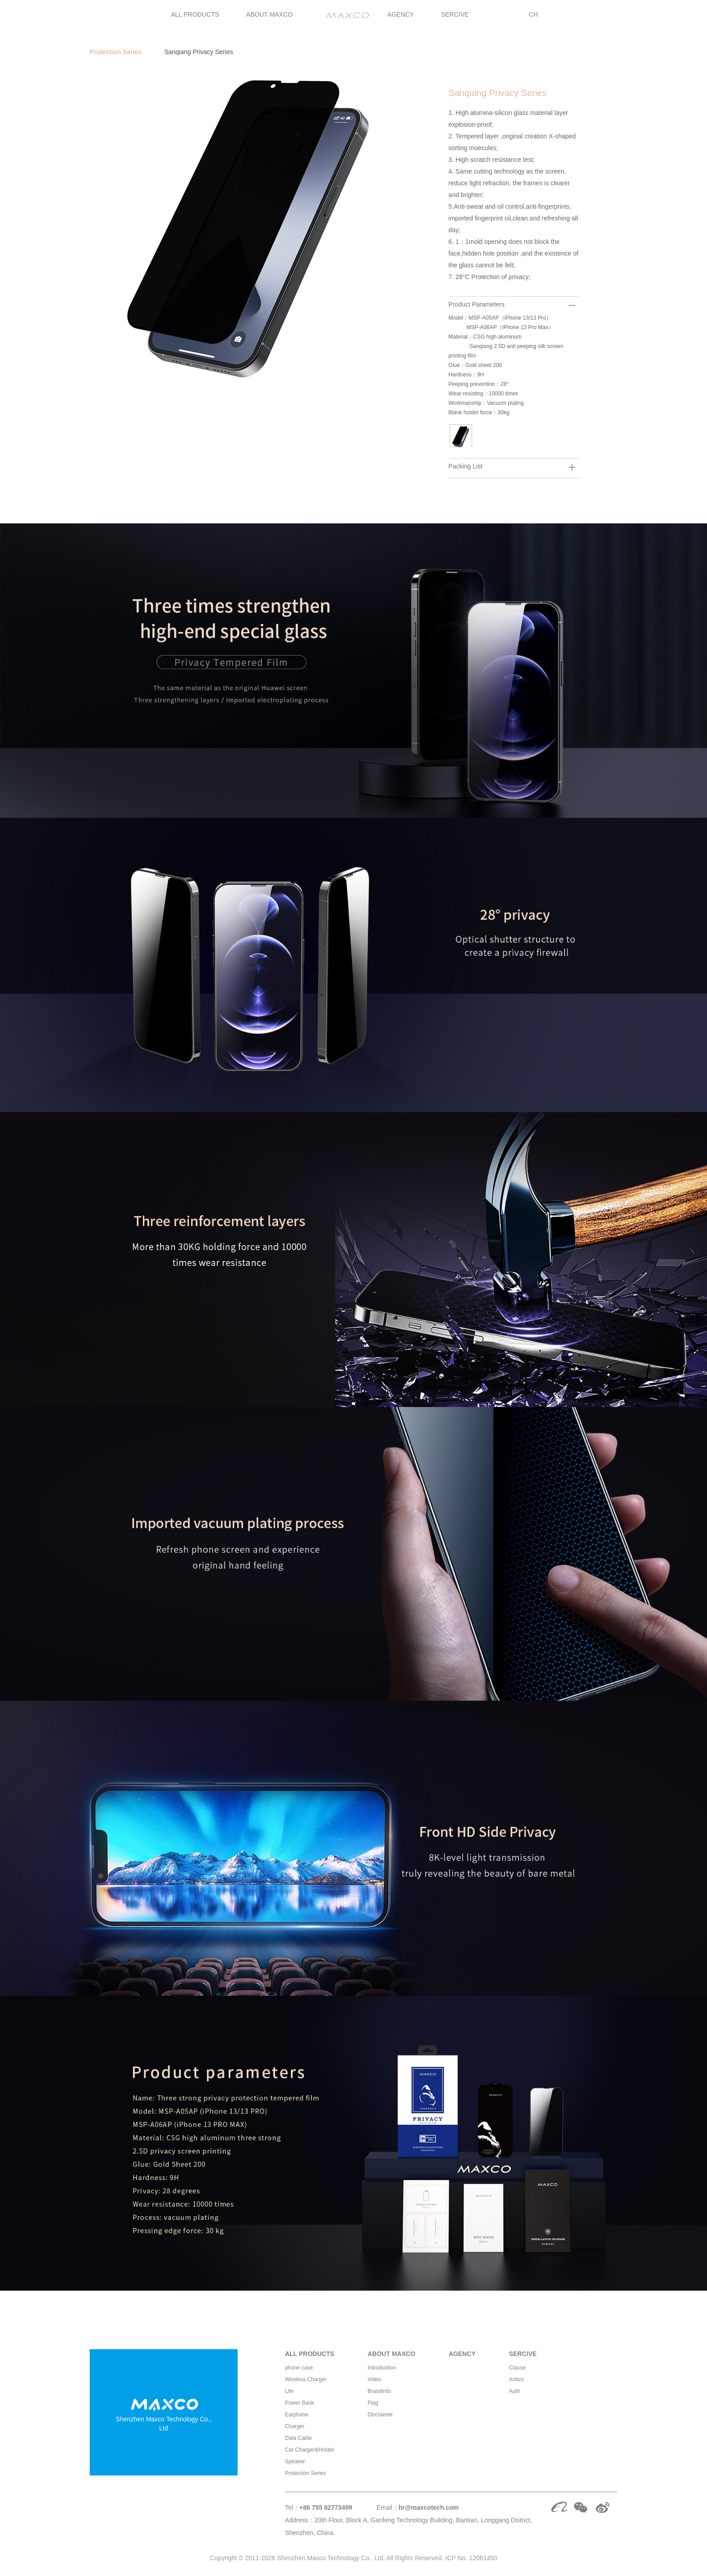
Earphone (296, 2414)
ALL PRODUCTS (195, 14)
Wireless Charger (306, 2379)
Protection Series (116, 51)
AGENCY (400, 14)
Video (374, 2379)
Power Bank (299, 2403)
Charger (294, 2426)
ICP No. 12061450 (471, 2558)
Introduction (381, 2368)
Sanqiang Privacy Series (198, 51)
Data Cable (298, 2438)
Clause (517, 2368)
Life (289, 2391)
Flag (372, 2403)
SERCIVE (454, 14)
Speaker (295, 2461)
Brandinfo (378, 2391)
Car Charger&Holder (309, 2450)
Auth (514, 2391)
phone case (299, 2368)
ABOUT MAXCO (269, 14)
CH (533, 14)
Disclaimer (380, 2414)
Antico (516, 2379)
